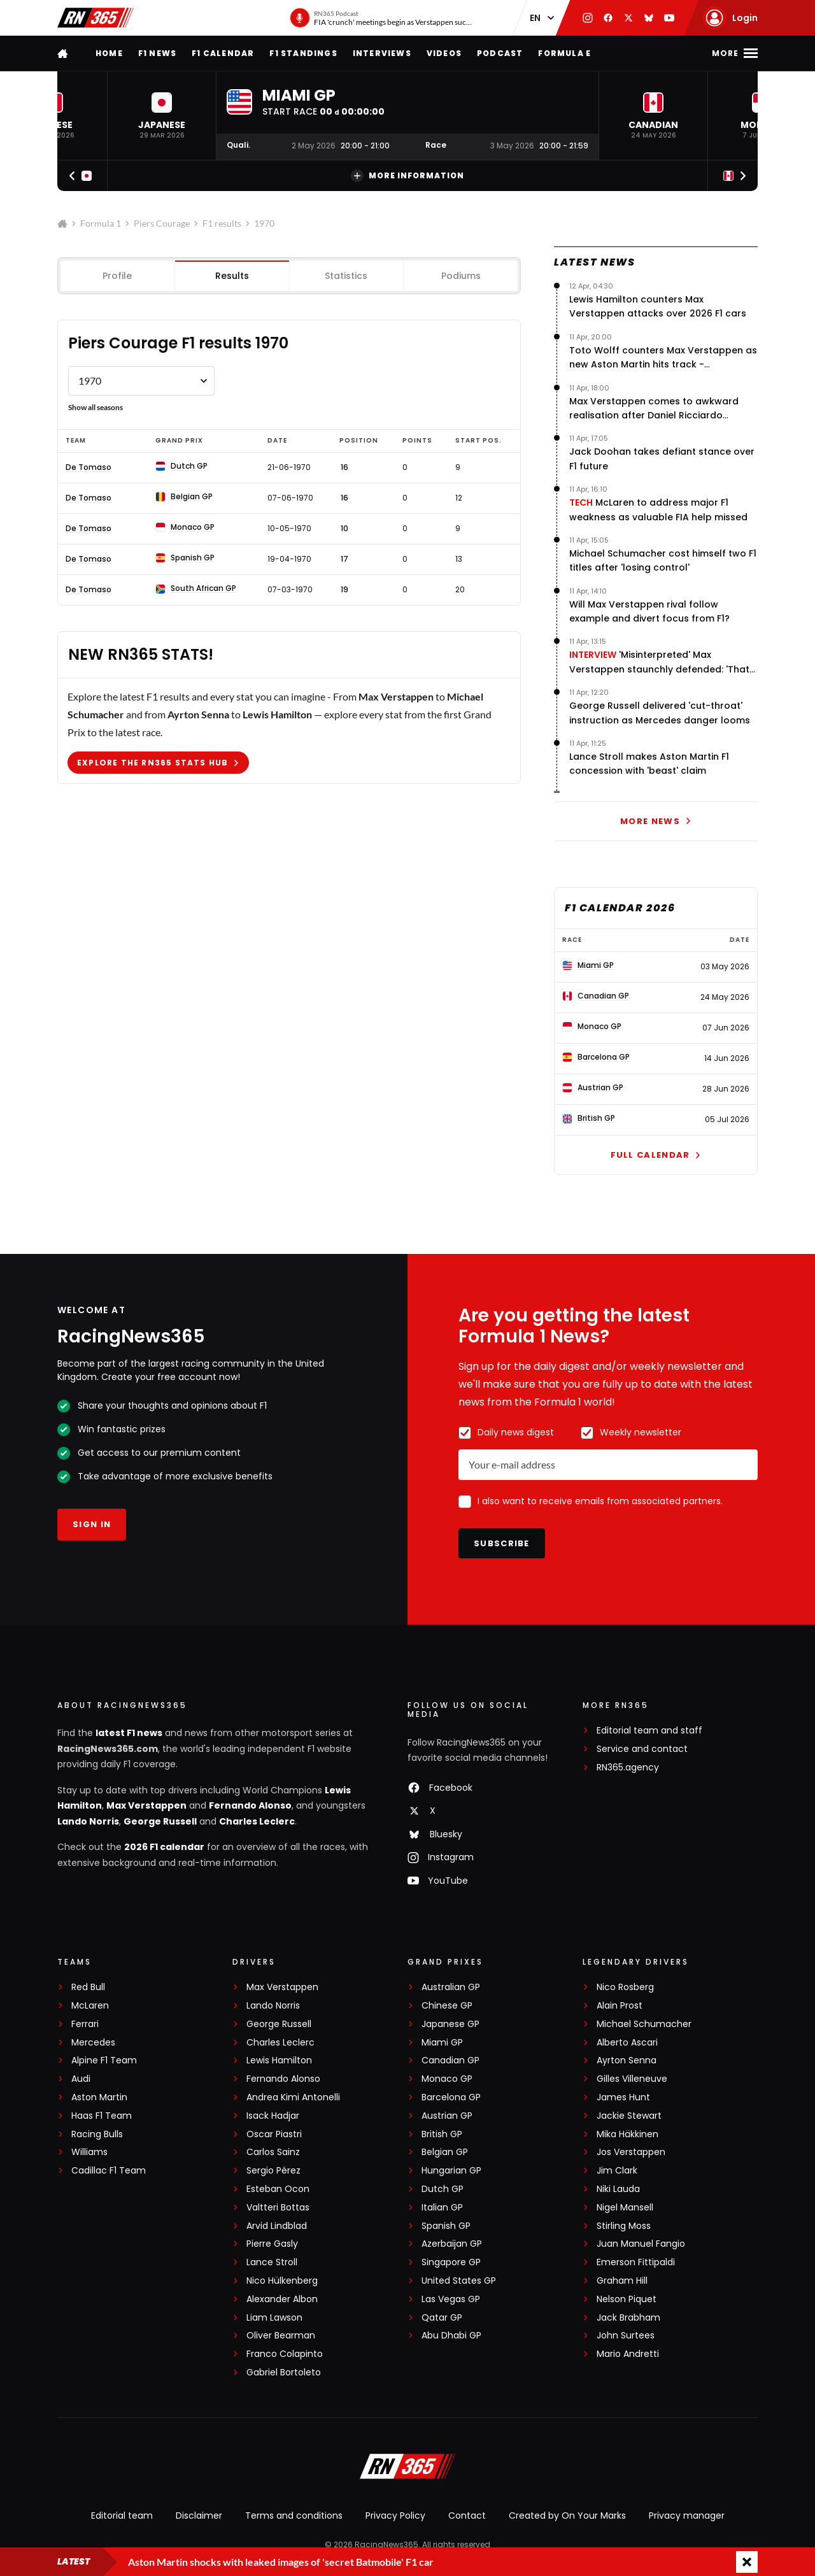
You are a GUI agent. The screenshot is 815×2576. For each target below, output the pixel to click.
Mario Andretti (628, 2354)
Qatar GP (442, 2317)
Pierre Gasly (272, 2243)
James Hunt (623, 2097)
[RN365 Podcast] (381, 18)
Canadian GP (450, 2060)
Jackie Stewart (629, 2115)
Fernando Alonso (250, 1805)
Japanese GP (450, 2024)
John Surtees (626, 2335)
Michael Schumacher (644, 2024)
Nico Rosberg (625, 1987)
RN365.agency (628, 1767)
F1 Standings (303, 53)
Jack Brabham (628, 2317)
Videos (444, 53)
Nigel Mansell (625, 2207)
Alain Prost (619, 2005)
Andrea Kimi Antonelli (293, 2097)
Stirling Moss (624, 2226)
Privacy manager (687, 2515)
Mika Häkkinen (627, 2134)
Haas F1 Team (101, 2115)
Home (109, 53)
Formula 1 (100, 223)
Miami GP (442, 2042)
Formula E (564, 53)
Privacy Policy (395, 2515)
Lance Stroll (271, 2262)
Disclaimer (199, 2515)
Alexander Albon (282, 2299)
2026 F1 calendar (164, 1846)
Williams (89, 2152)
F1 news (157, 53)
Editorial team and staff (649, 1730)
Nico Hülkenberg (282, 2280)
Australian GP (451, 1987)
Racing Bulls (97, 2134)
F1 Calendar (223, 53)
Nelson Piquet (626, 2299)
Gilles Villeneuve (632, 2079)
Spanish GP (446, 2226)
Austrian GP (447, 2115)
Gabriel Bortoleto (283, 2372)
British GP (442, 2134)
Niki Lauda (618, 2189)
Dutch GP (443, 2189)
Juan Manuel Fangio (641, 2243)
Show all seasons (95, 407)
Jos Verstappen (631, 2152)
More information (407, 175)
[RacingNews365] (407, 2468)
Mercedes (93, 2042)
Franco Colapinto (284, 2354)
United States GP (459, 2280)
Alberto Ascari (627, 2042)
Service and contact (642, 1749)
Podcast (500, 53)
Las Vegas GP (451, 2299)
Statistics (346, 275)
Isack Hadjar (272, 2115)
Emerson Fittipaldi (636, 2262)
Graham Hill (622, 2280)
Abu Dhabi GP (451, 2335)
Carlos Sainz (273, 2152)
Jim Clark (617, 2170)
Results (232, 275)
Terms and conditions (294, 2515)
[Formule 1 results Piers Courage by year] (141, 380)
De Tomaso (88, 466)
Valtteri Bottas (277, 2207)
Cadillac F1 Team (108, 2170)
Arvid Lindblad (276, 2226)
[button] (161, 115)
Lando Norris (88, 1821)
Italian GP (442, 2207)
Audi (80, 2079)
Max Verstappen (146, 1805)
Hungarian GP (451, 2170)
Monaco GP (447, 2079)
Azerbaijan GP (452, 2243)
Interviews (382, 53)
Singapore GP (451, 2262)
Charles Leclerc (257, 1821)
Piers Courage (162, 223)
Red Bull (88, 1987)
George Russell (160, 1821)
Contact (467, 2515)
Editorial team (122, 2515)
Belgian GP (445, 2152)
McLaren (90, 2005)
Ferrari (85, 2024)
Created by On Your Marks (567, 2515)
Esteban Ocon (277, 2189)
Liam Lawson (274, 2317)
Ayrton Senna (626, 2060)
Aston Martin (99, 2097)
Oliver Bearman (280, 2335)
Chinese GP (447, 2005)
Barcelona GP (451, 2097)
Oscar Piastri (274, 2134)
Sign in (92, 1524)
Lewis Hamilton (279, 2060)
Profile (117, 275)
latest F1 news (129, 1732)
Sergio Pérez (273, 2170)
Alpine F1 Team (104, 2060)
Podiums (461, 275)
